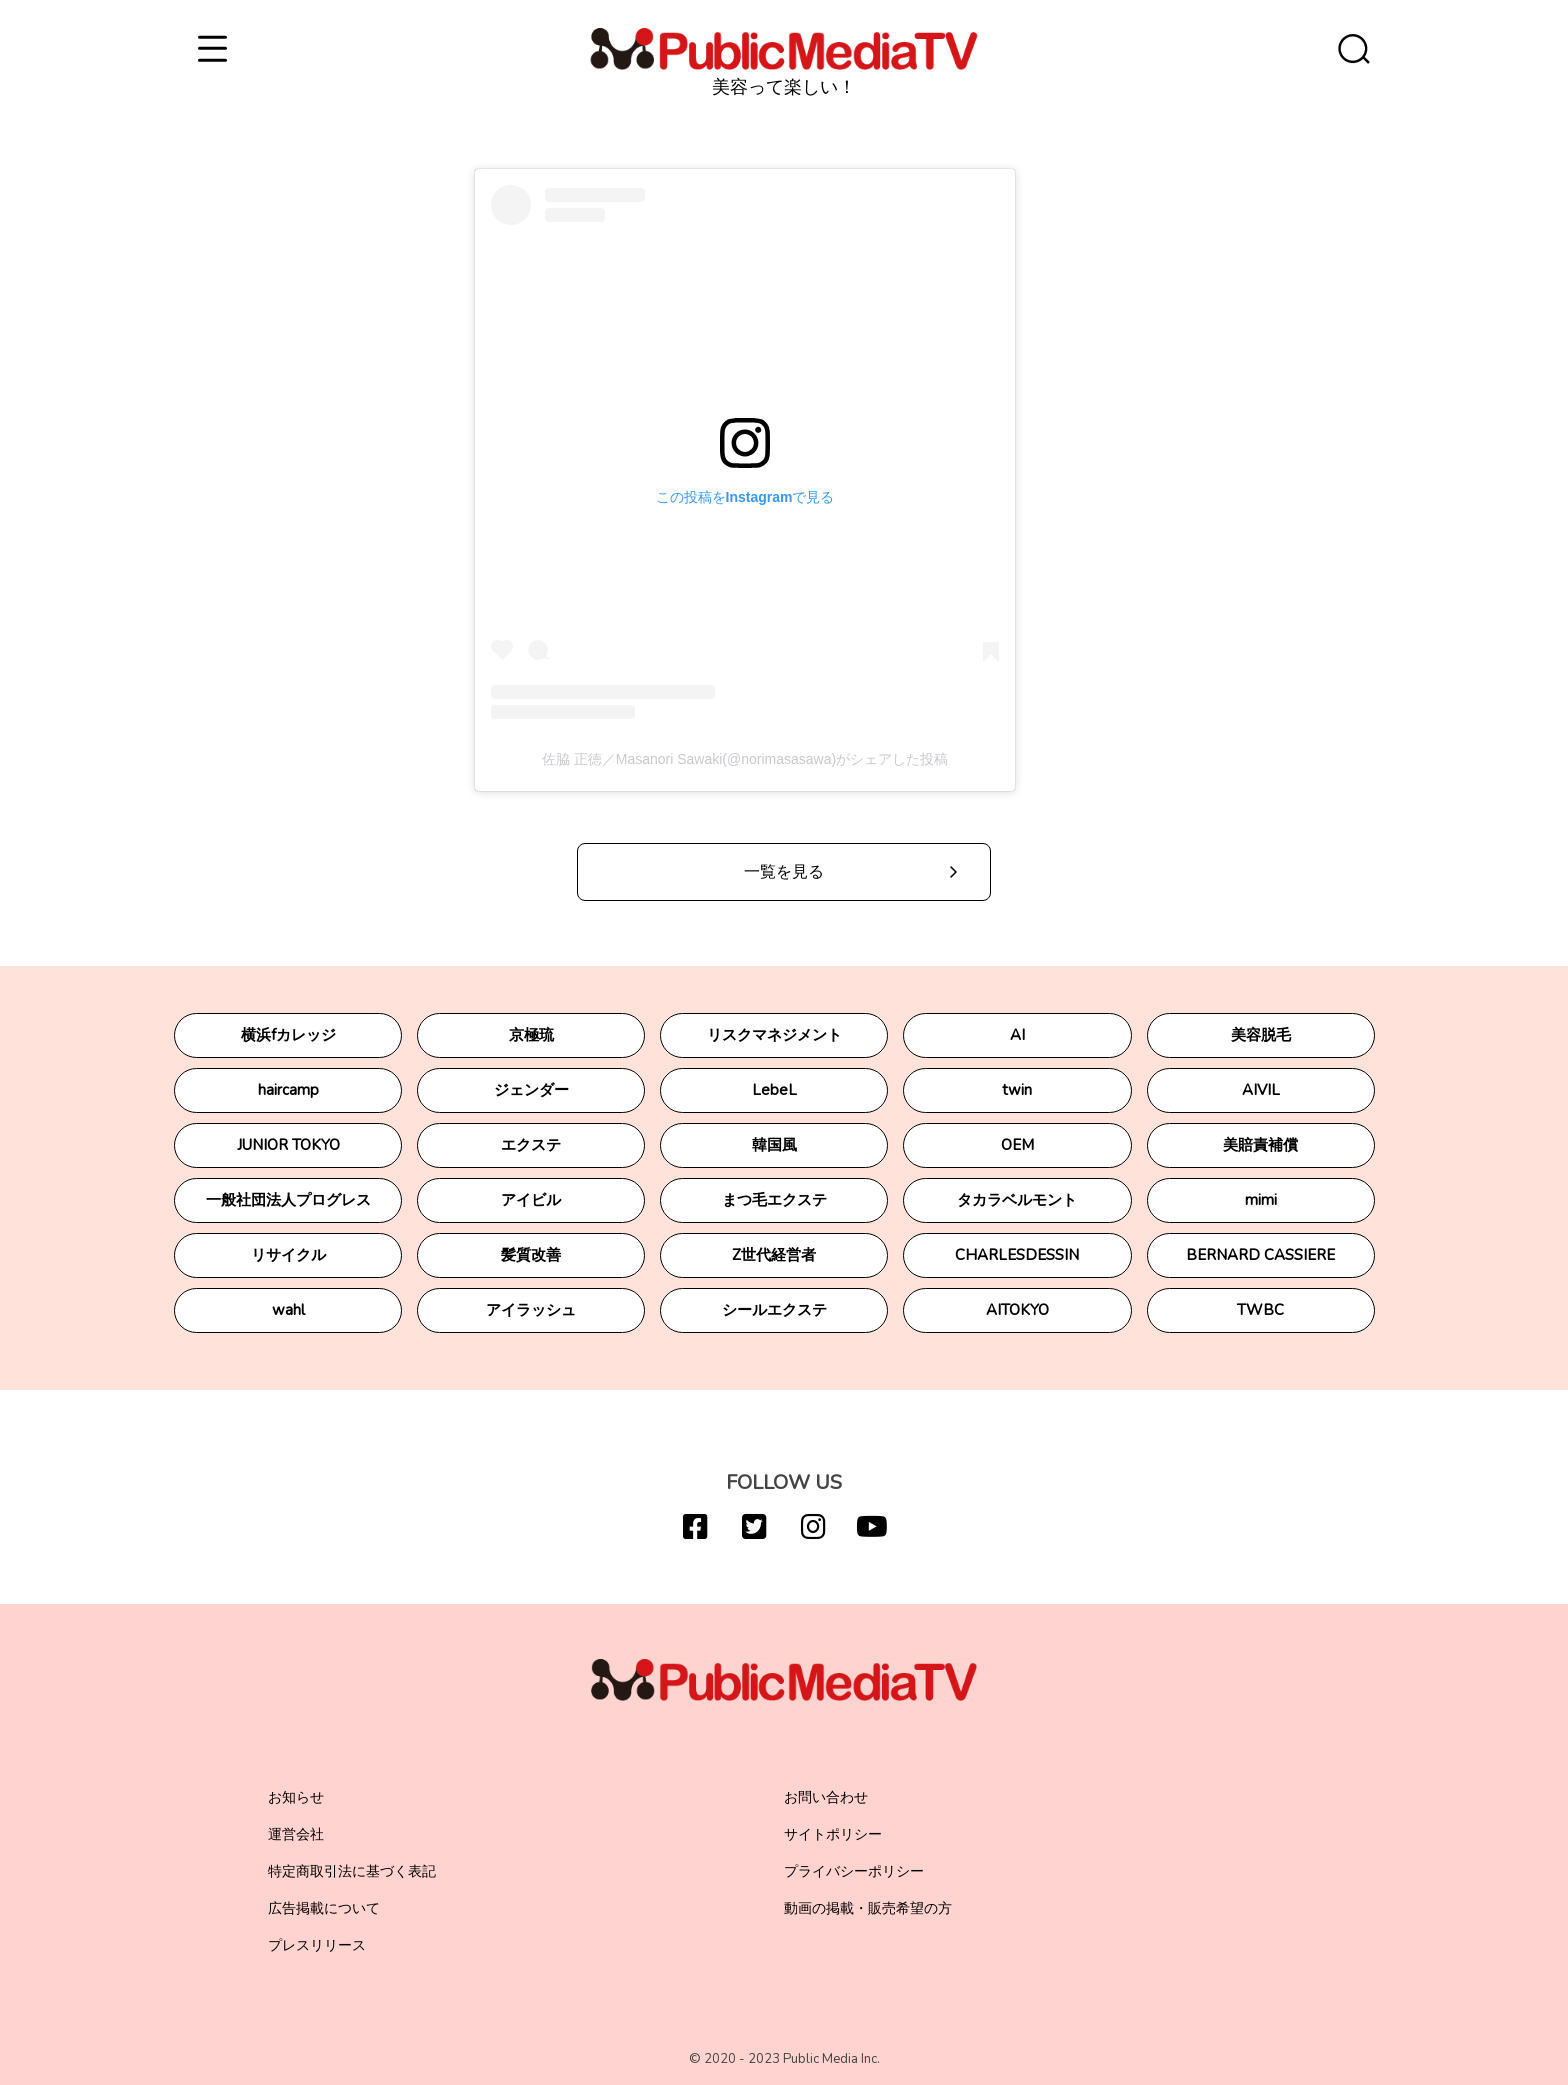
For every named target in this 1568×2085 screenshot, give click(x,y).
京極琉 (531, 1035)
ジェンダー (531, 1090)
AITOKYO (1017, 1310)
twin (1017, 1090)
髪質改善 (531, 1255)
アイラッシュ (531, 1310)
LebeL (774, 1090)
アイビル (531, 1200)
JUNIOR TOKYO (288, 1145)
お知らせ (296, 1797)
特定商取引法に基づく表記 (352, 1871)
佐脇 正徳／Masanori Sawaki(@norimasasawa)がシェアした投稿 (745, 759)
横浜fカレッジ (288, 1035)
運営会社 (296, 1834)
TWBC (1260, 1310)
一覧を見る (784, 872)
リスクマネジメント (774, 1035)
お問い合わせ (826, 1797)
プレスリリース (317, 1945)
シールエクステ (774, 1310)
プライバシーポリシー (854, 1871)
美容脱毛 (1261, 1035)
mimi (1261, 1200)
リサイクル (288, 1255)
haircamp (288, 1090)
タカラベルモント (1017, 1200)
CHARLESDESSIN (1017, 1255)
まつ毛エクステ (774, 1200)
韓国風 (774, 1145)
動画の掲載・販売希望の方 (868, 1908)
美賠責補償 (1260, 1145)
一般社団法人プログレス (288, 1200)
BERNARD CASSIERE (1260, 1255)
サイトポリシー (833, 1834)
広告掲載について (324, 1908)
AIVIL (1261, 1090)
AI (1017, 1035)
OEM (1017, 1145)
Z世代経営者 (774, 1255)
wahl (288, 1310)
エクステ (531, 1145)
